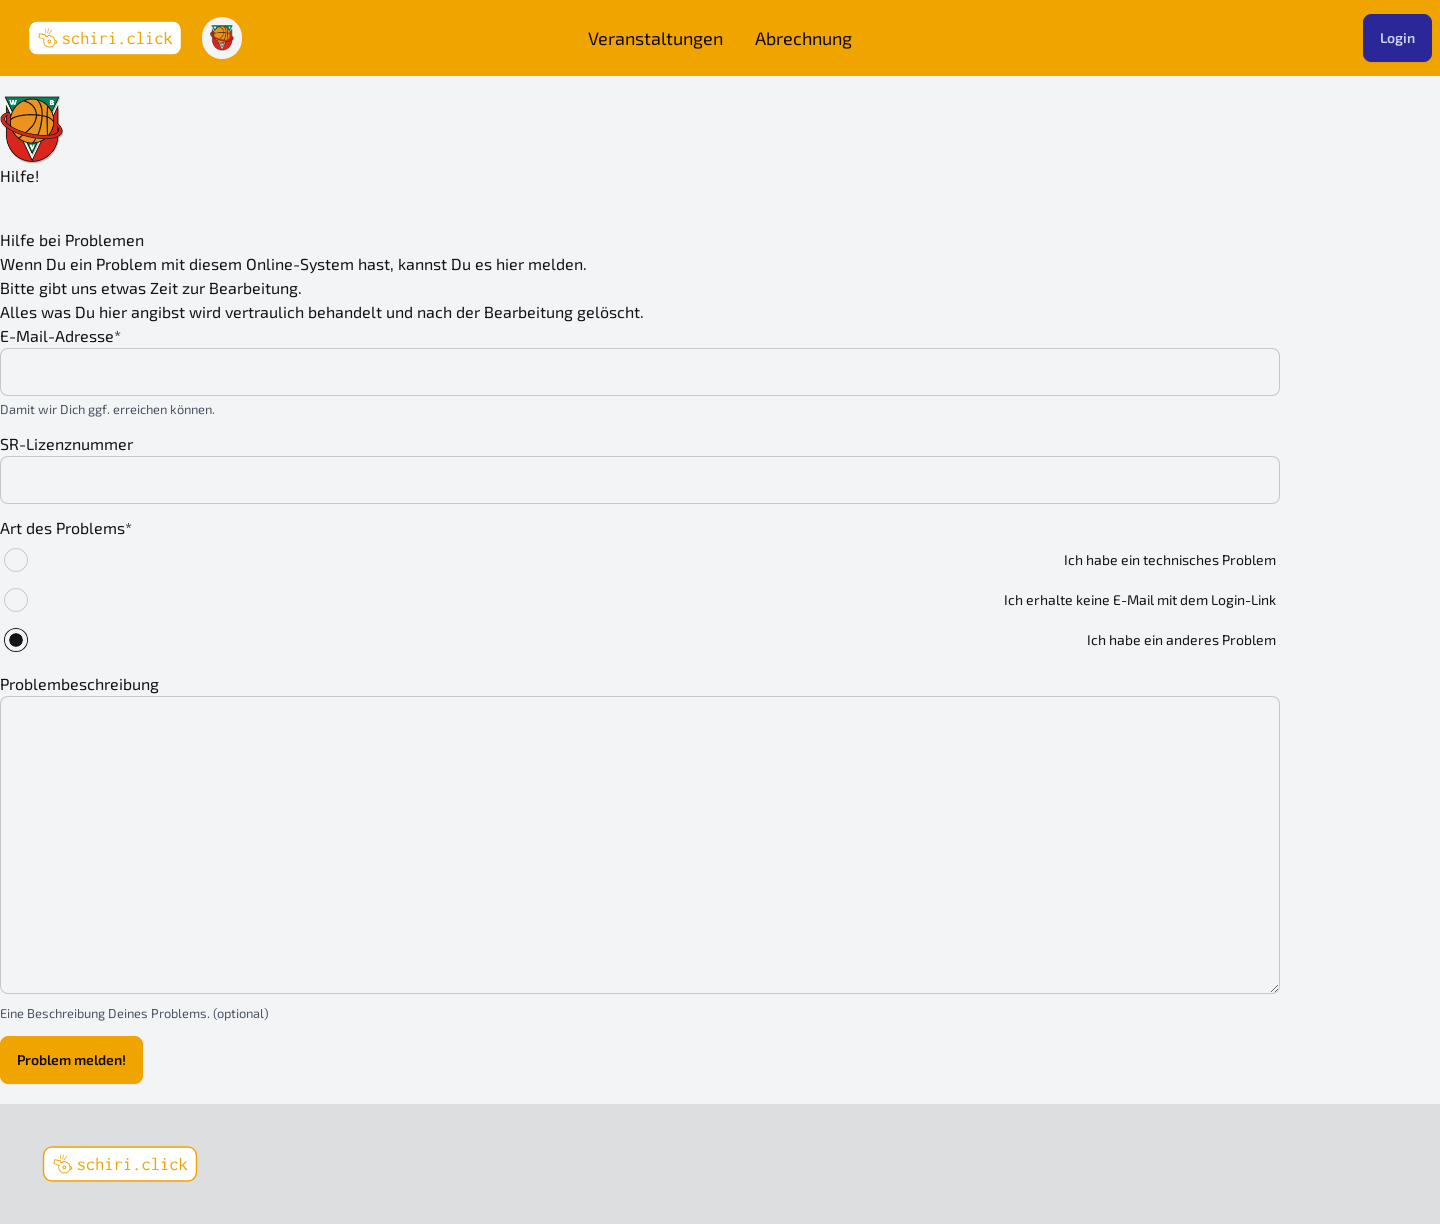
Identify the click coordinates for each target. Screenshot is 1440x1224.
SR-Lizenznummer (66, 443)
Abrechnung (803, 38)
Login (1397, 37)
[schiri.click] (120, 1164)
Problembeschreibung (79, 683)
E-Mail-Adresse (60, 335)
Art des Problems (66, 527)
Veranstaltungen (655, 38)
